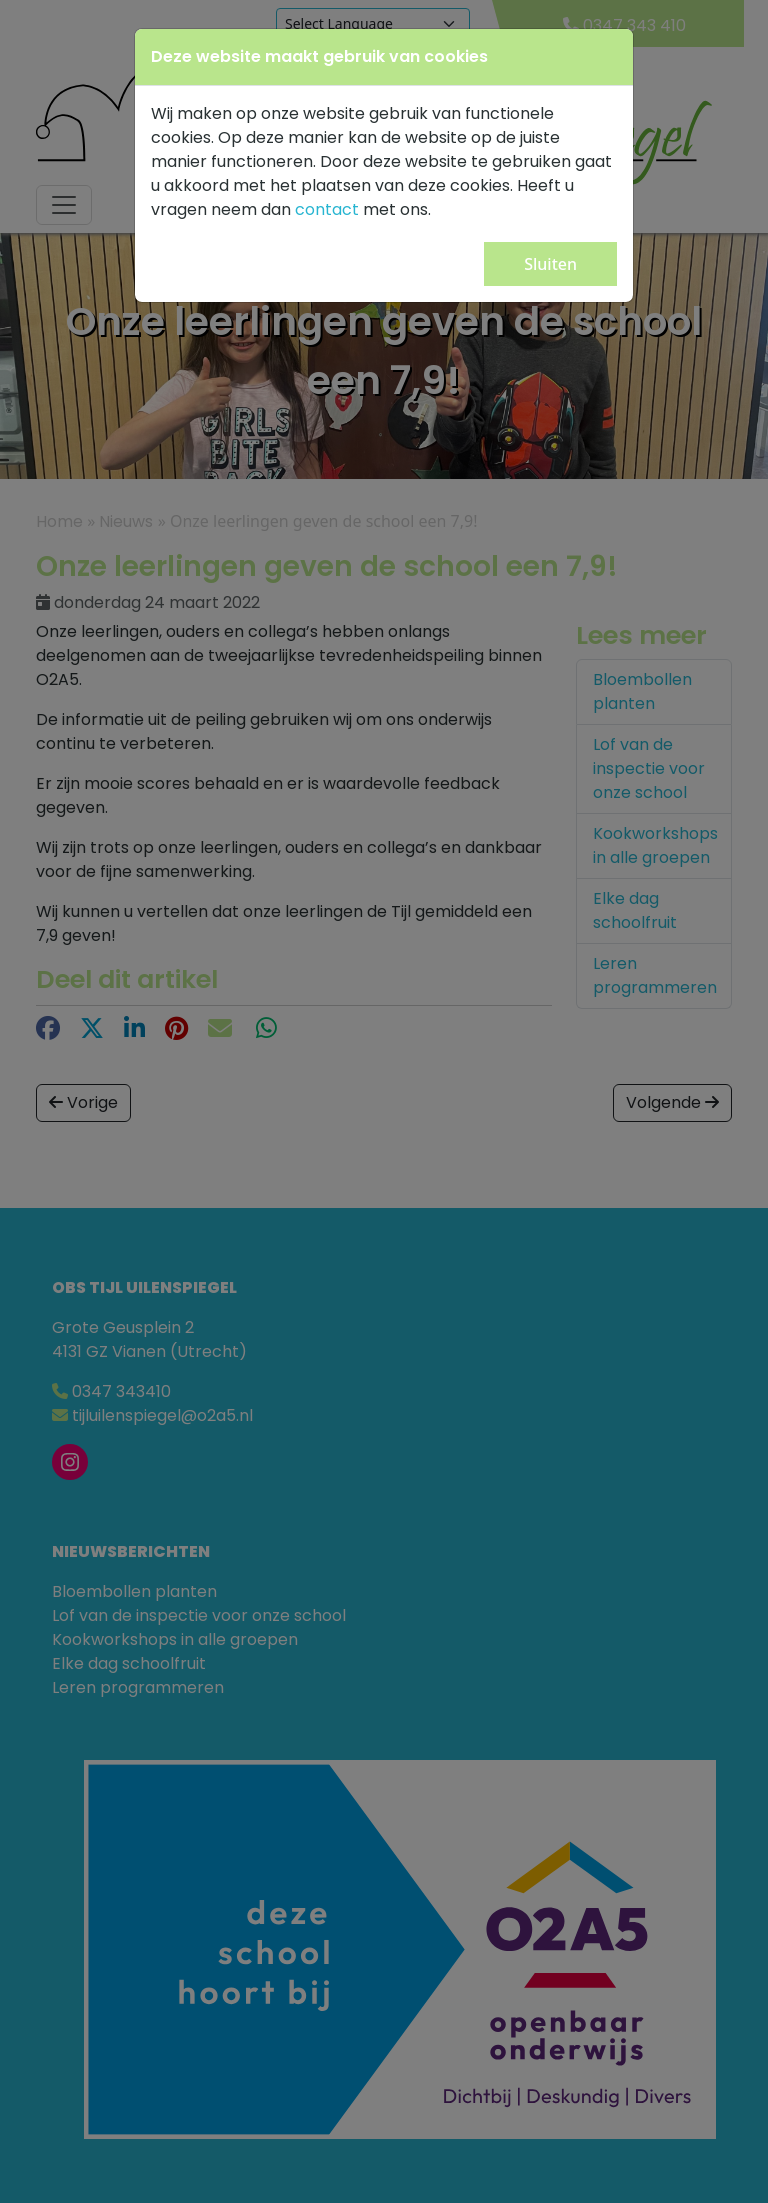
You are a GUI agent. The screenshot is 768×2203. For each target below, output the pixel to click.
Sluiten (550, 264)
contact (327, 209)
